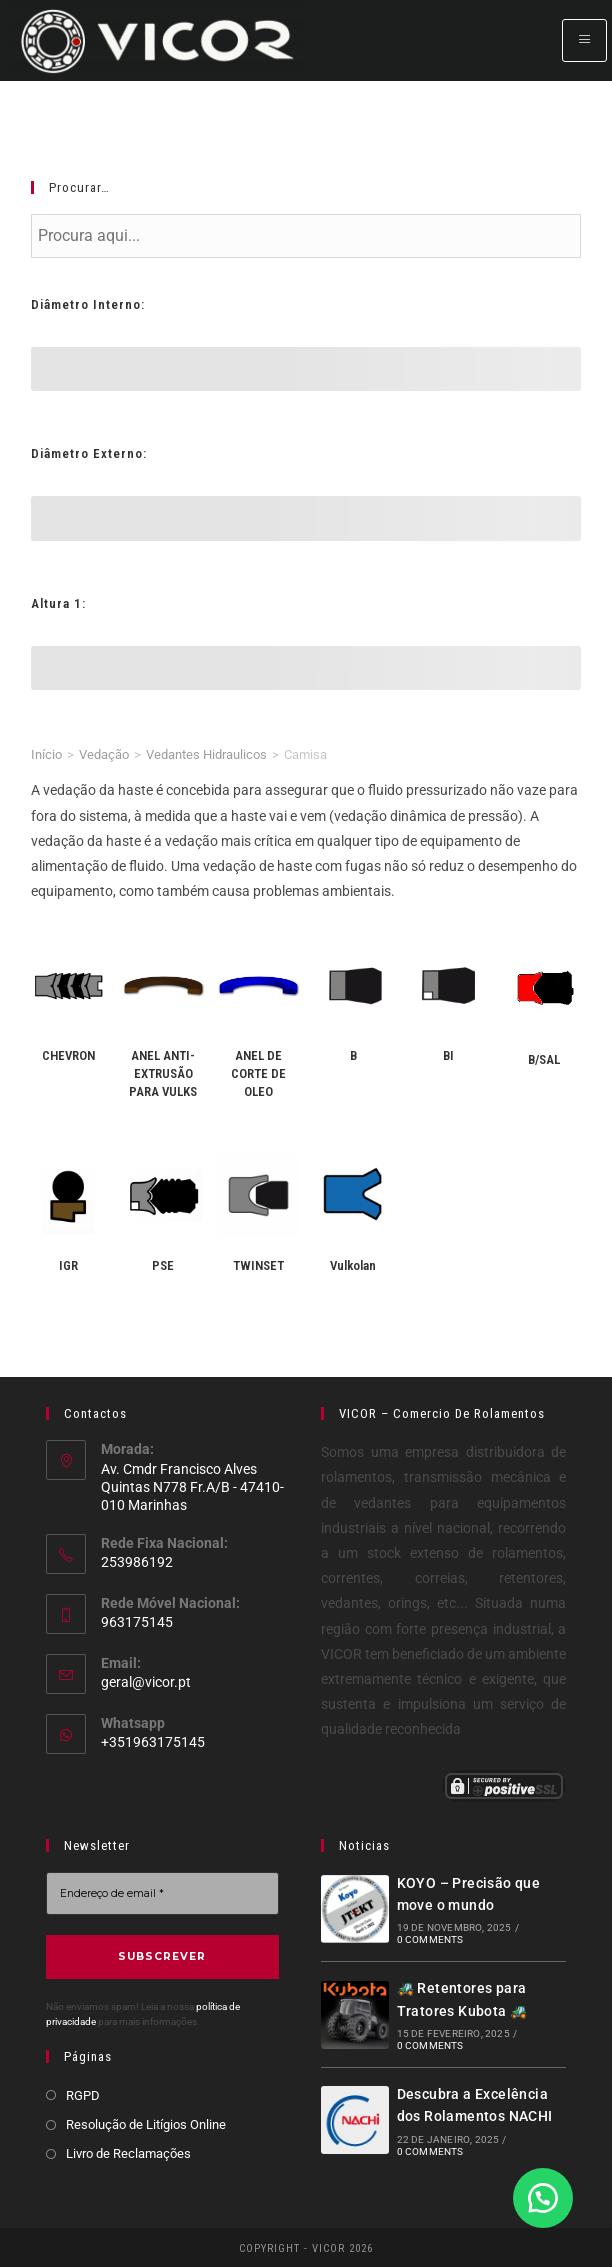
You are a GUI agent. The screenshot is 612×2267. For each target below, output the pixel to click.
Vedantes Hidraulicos (206, 754)
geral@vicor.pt (146, 1682)
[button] (542, 2197)
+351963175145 (153, 1742)
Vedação (104, 754)
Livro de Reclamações (128, 2151)
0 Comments (429, 1939)
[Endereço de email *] (162, 1893)
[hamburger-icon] (584, 40)
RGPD (83, 2093)
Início (46, 754)
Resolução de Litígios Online (146, 2122)
